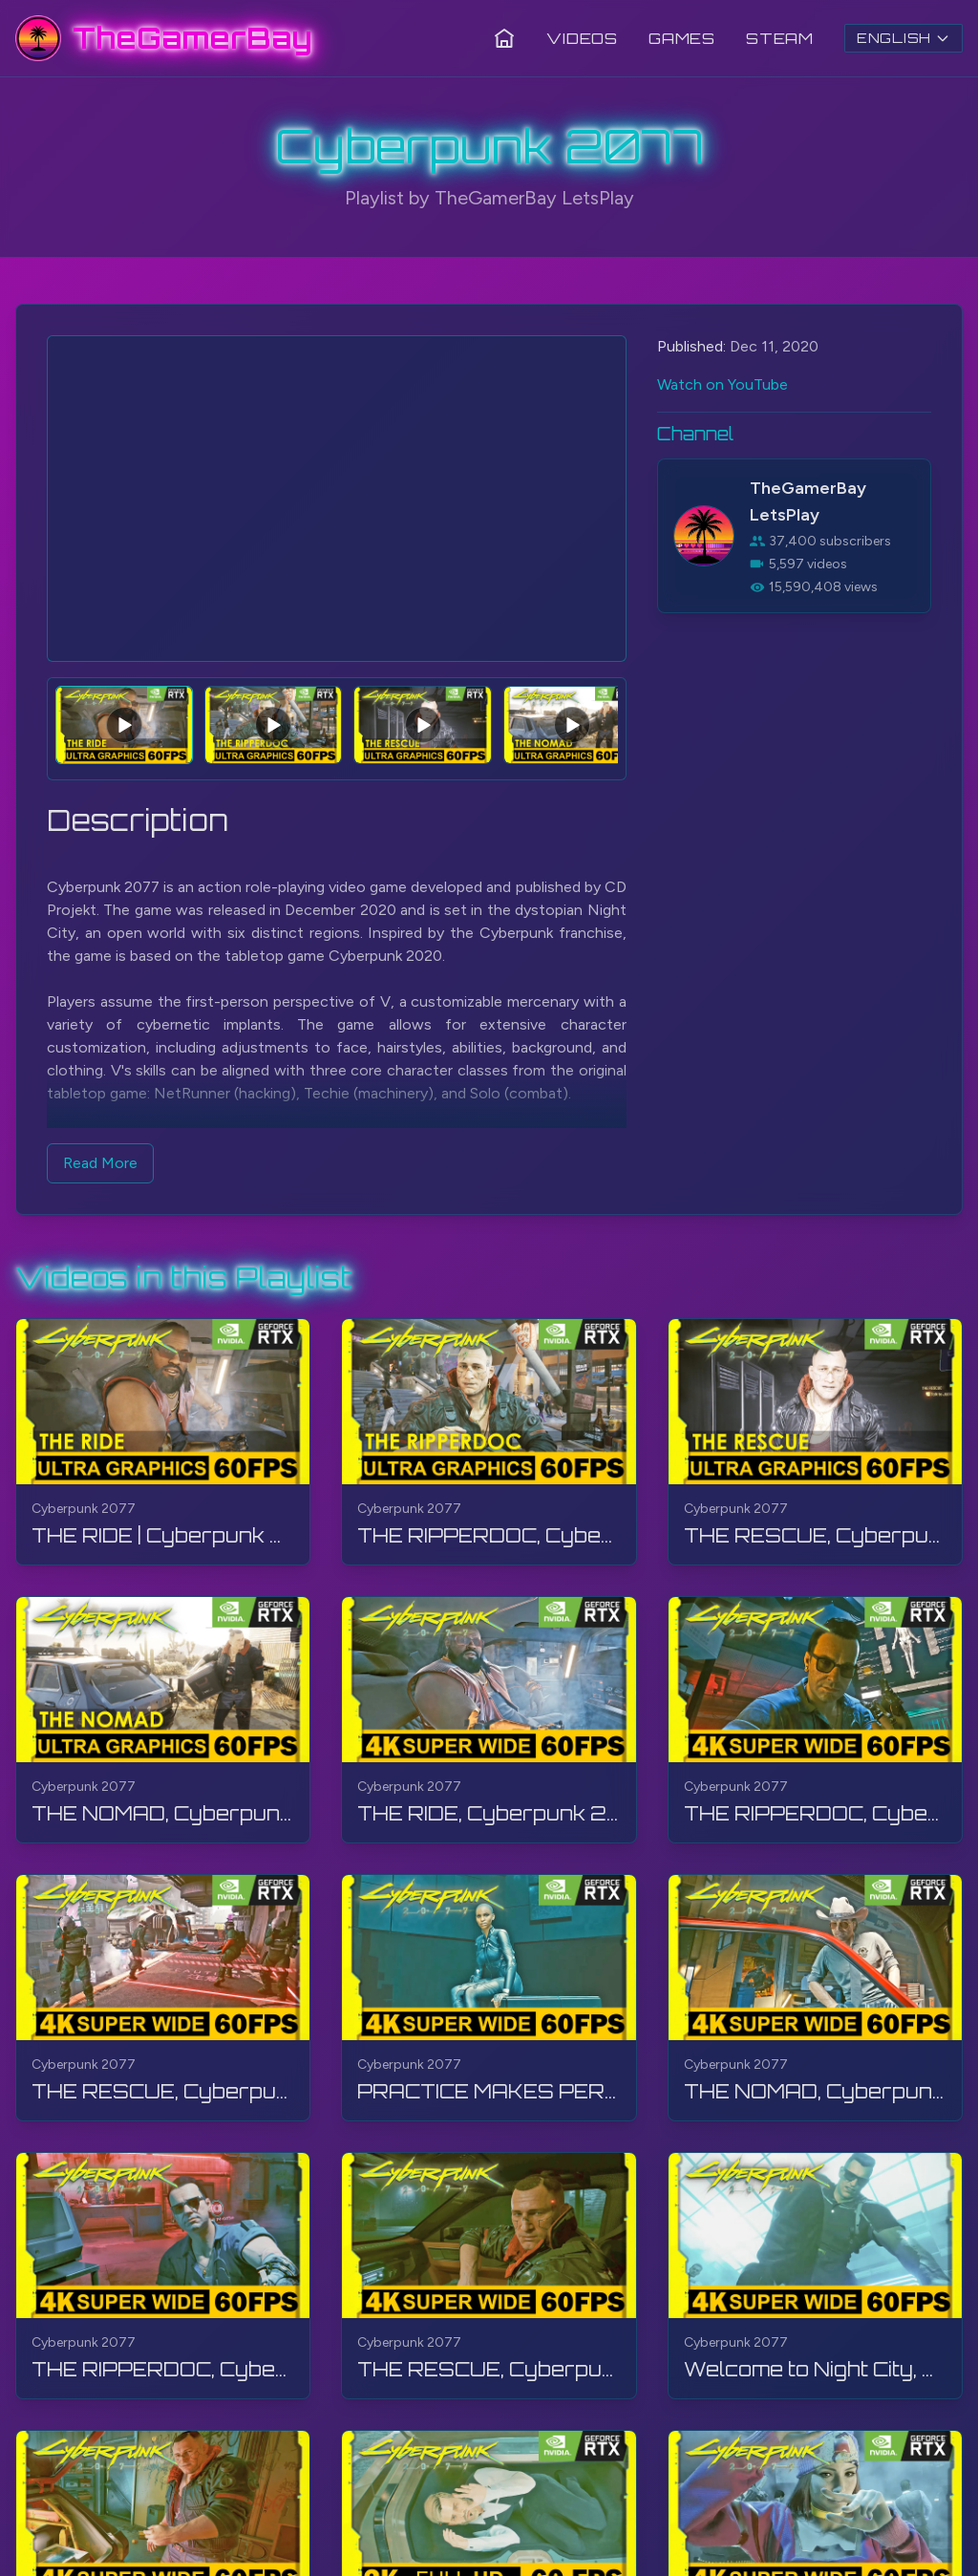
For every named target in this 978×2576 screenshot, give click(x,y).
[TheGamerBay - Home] (163, 38)
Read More (100, 1163)
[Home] (504, 38)
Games (681, 38)
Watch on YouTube (722, 384)
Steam (780, 38)
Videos (582, 38)
